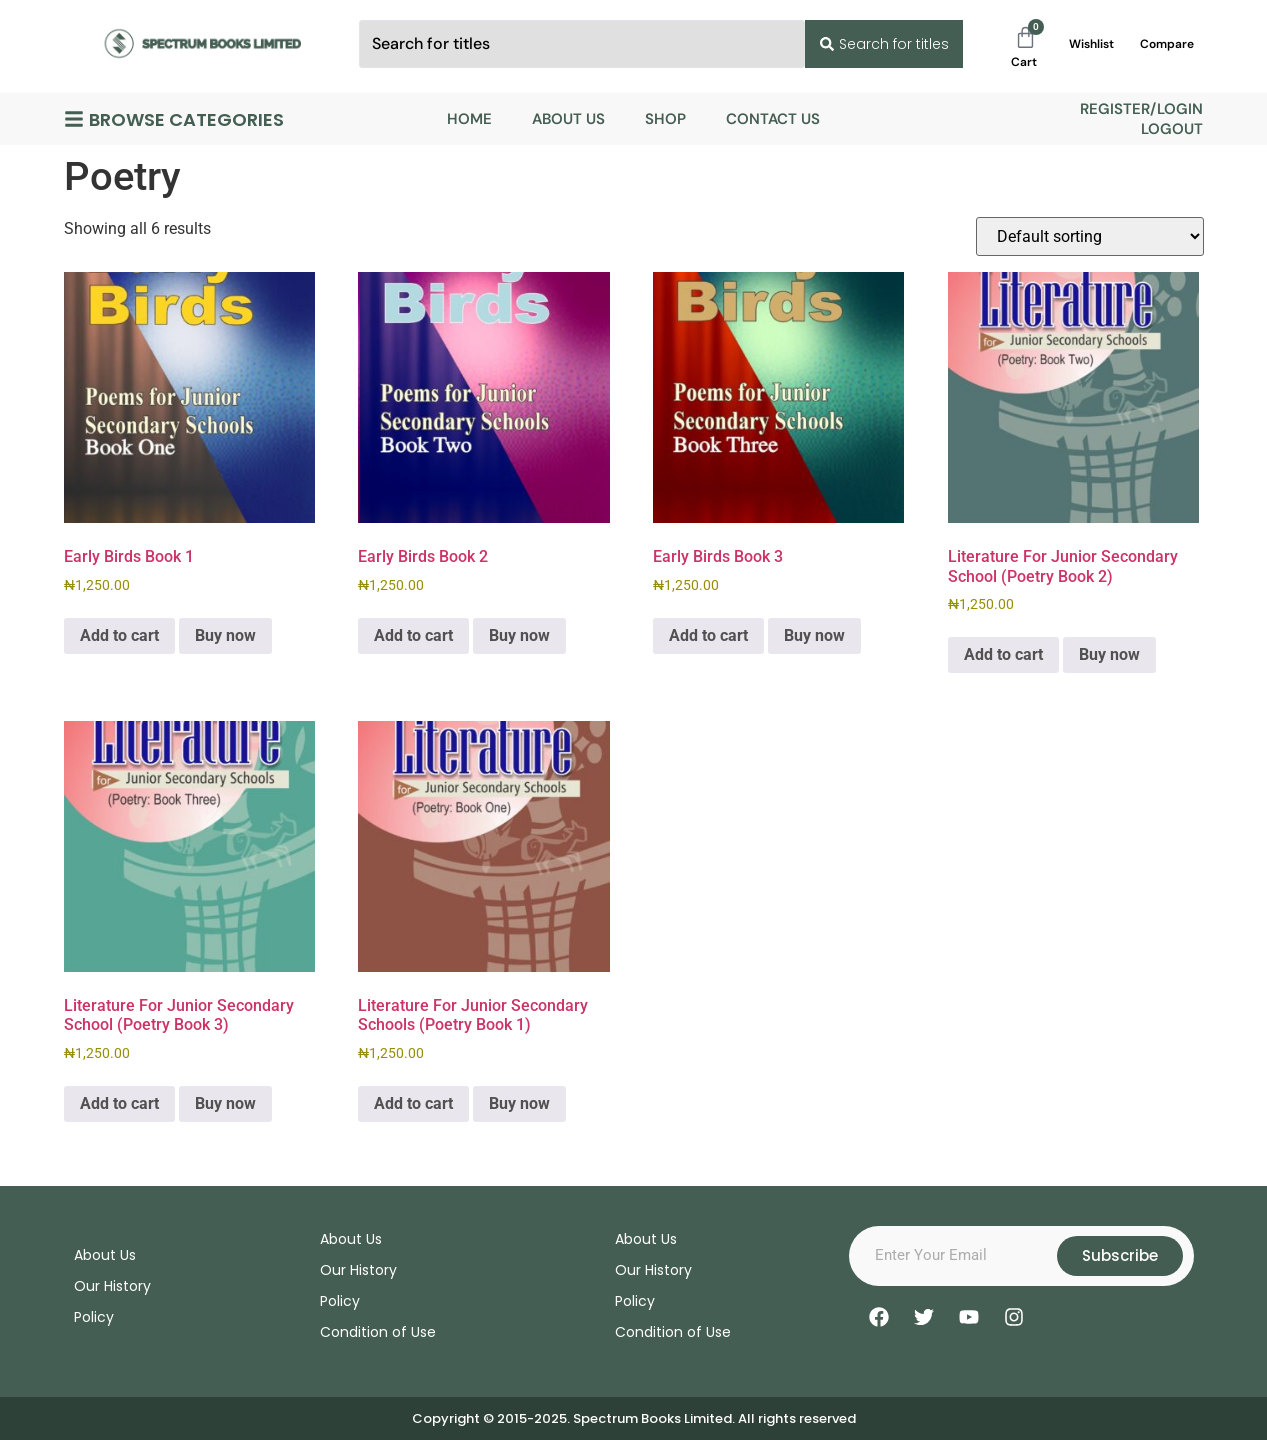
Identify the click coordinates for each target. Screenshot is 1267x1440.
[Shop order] (1090, 236)
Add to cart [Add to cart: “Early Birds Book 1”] (119, 635)
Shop (665, 119)
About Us (568, 119)
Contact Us (773, 119)
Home (469, 119)
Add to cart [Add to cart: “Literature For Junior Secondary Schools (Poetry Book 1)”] (413, 1103)
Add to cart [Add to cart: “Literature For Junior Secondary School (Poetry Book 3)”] (119, 1103)
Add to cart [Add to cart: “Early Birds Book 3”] (708, 635)
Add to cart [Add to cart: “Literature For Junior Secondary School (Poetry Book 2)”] (1003, 654)
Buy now (225, 635)
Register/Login (1141, 109)
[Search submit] (883, 44)
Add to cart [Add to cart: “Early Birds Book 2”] (413, 635)
